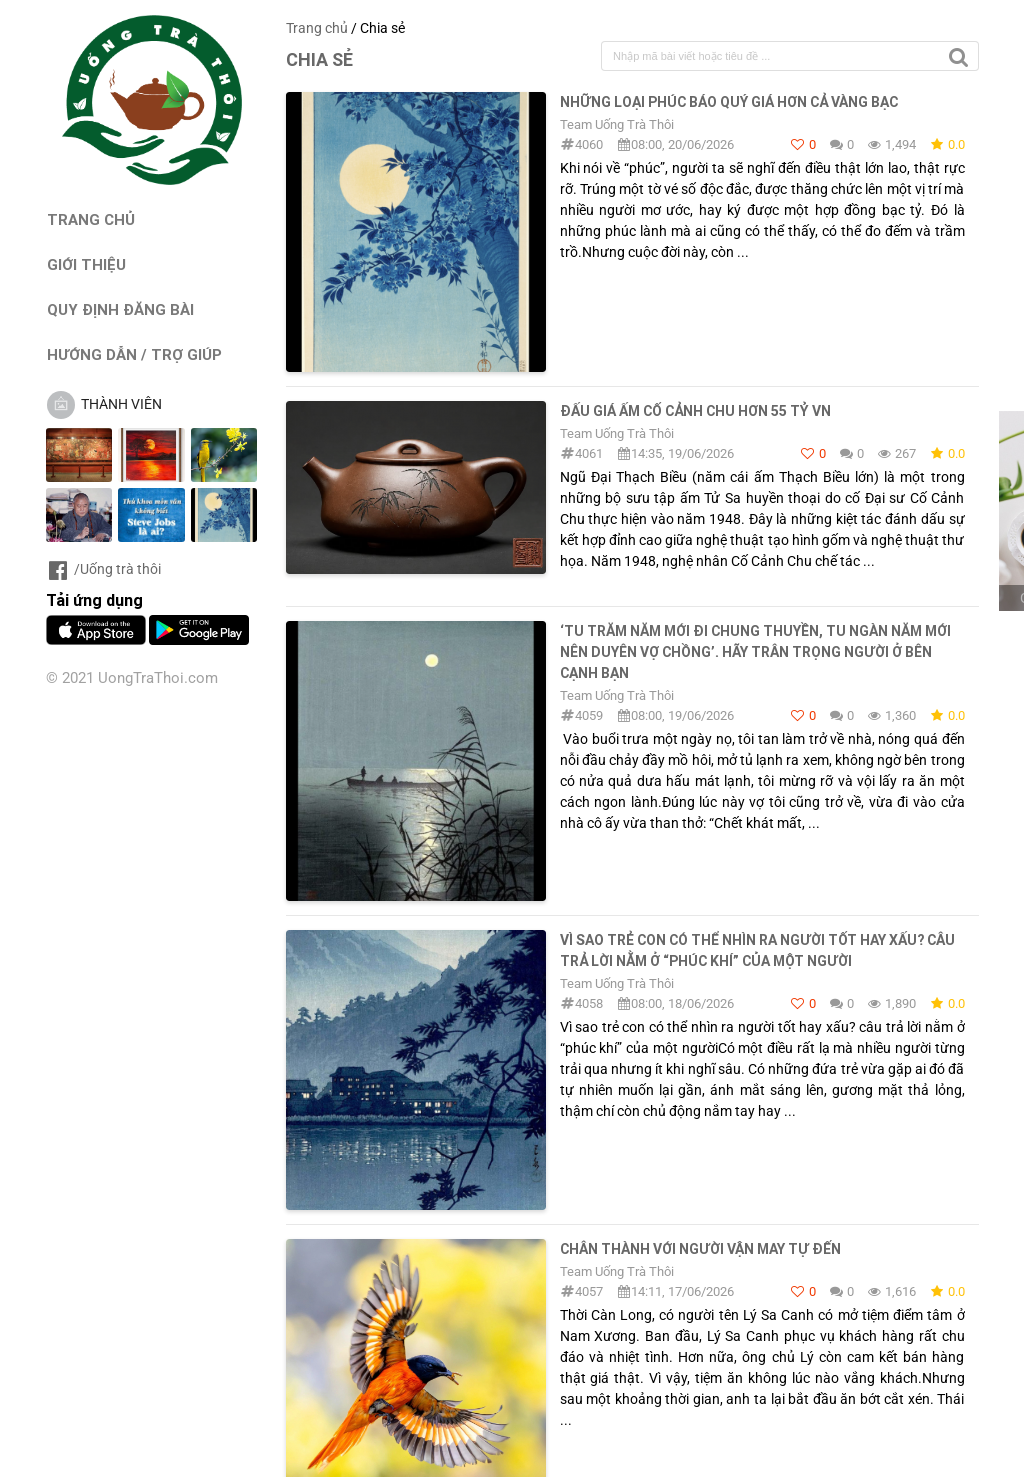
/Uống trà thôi (103, 569)
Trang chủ (317, 28)
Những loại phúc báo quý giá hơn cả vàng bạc (729, 102)
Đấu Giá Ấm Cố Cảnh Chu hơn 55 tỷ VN (695, 411)
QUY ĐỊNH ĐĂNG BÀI (120, 309)
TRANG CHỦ (91, 219)
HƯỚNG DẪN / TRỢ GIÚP (134, 354)
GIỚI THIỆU (86, 264)
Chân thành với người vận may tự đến (700, 1249)
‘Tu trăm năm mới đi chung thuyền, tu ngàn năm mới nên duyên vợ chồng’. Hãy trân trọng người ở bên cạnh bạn (755, 652)
